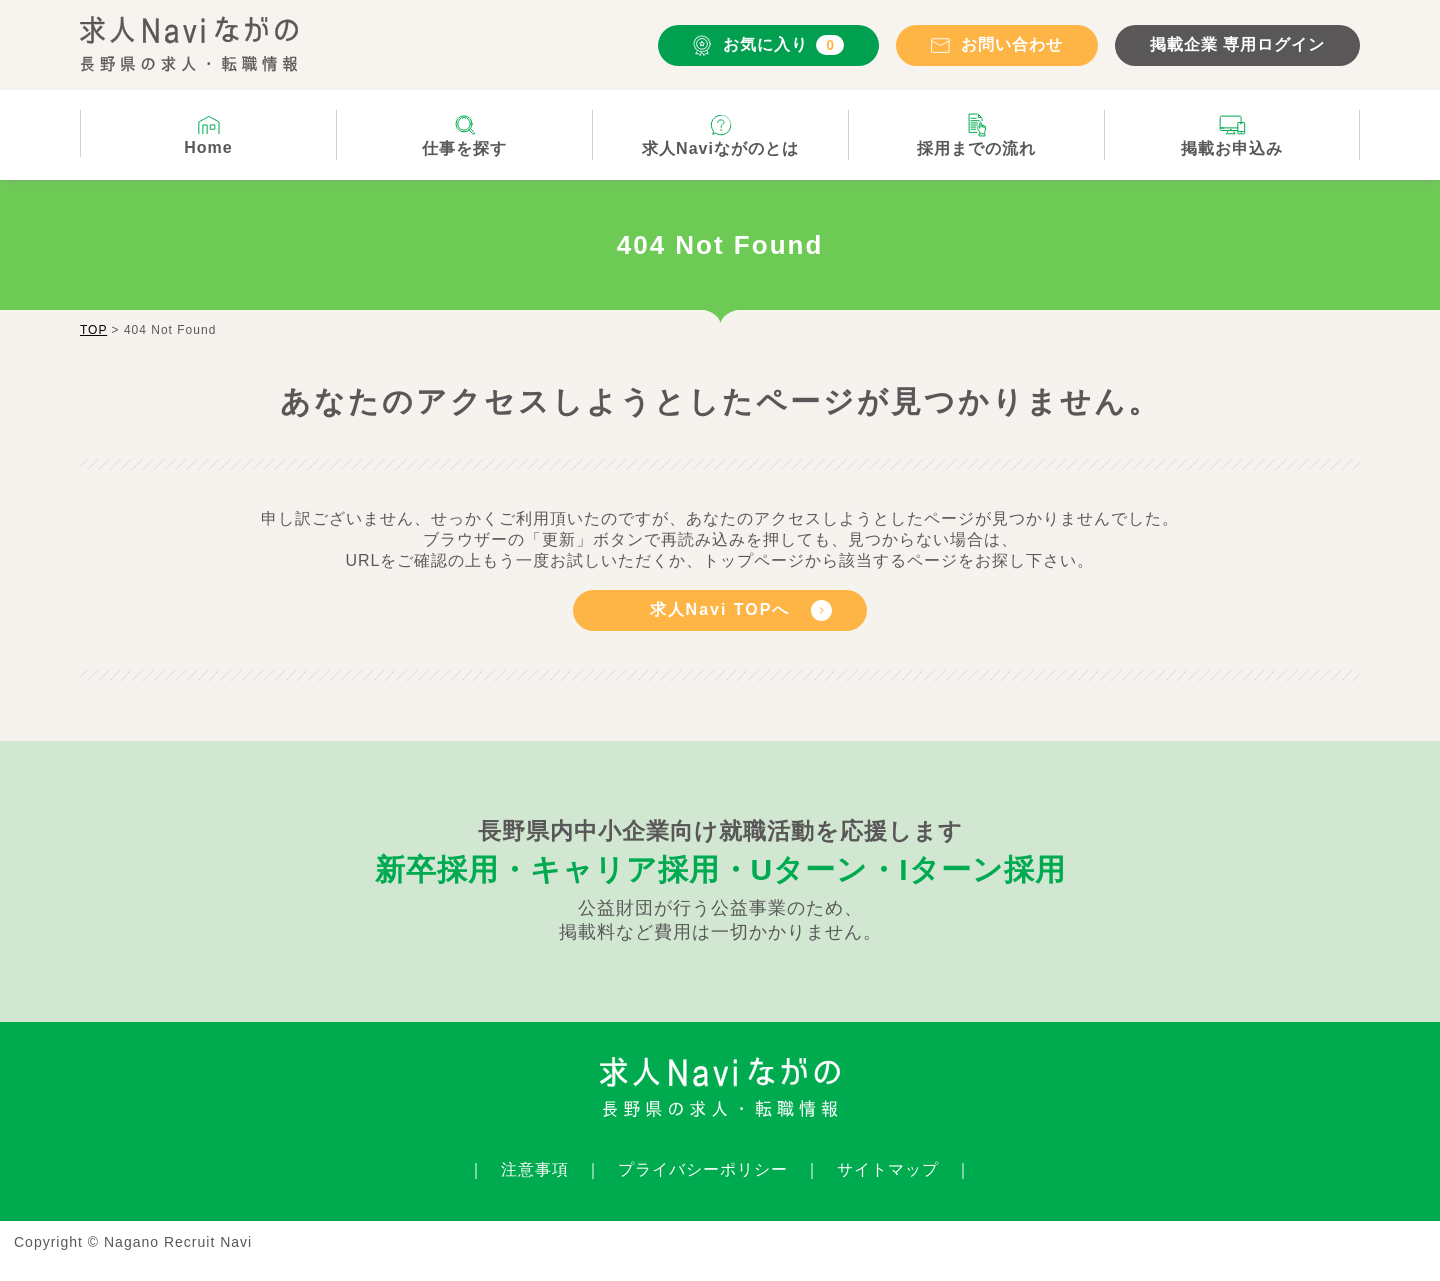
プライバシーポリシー (703, 1169)
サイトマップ (888, 1169)
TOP (93, 330)
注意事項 (535, 1169)
